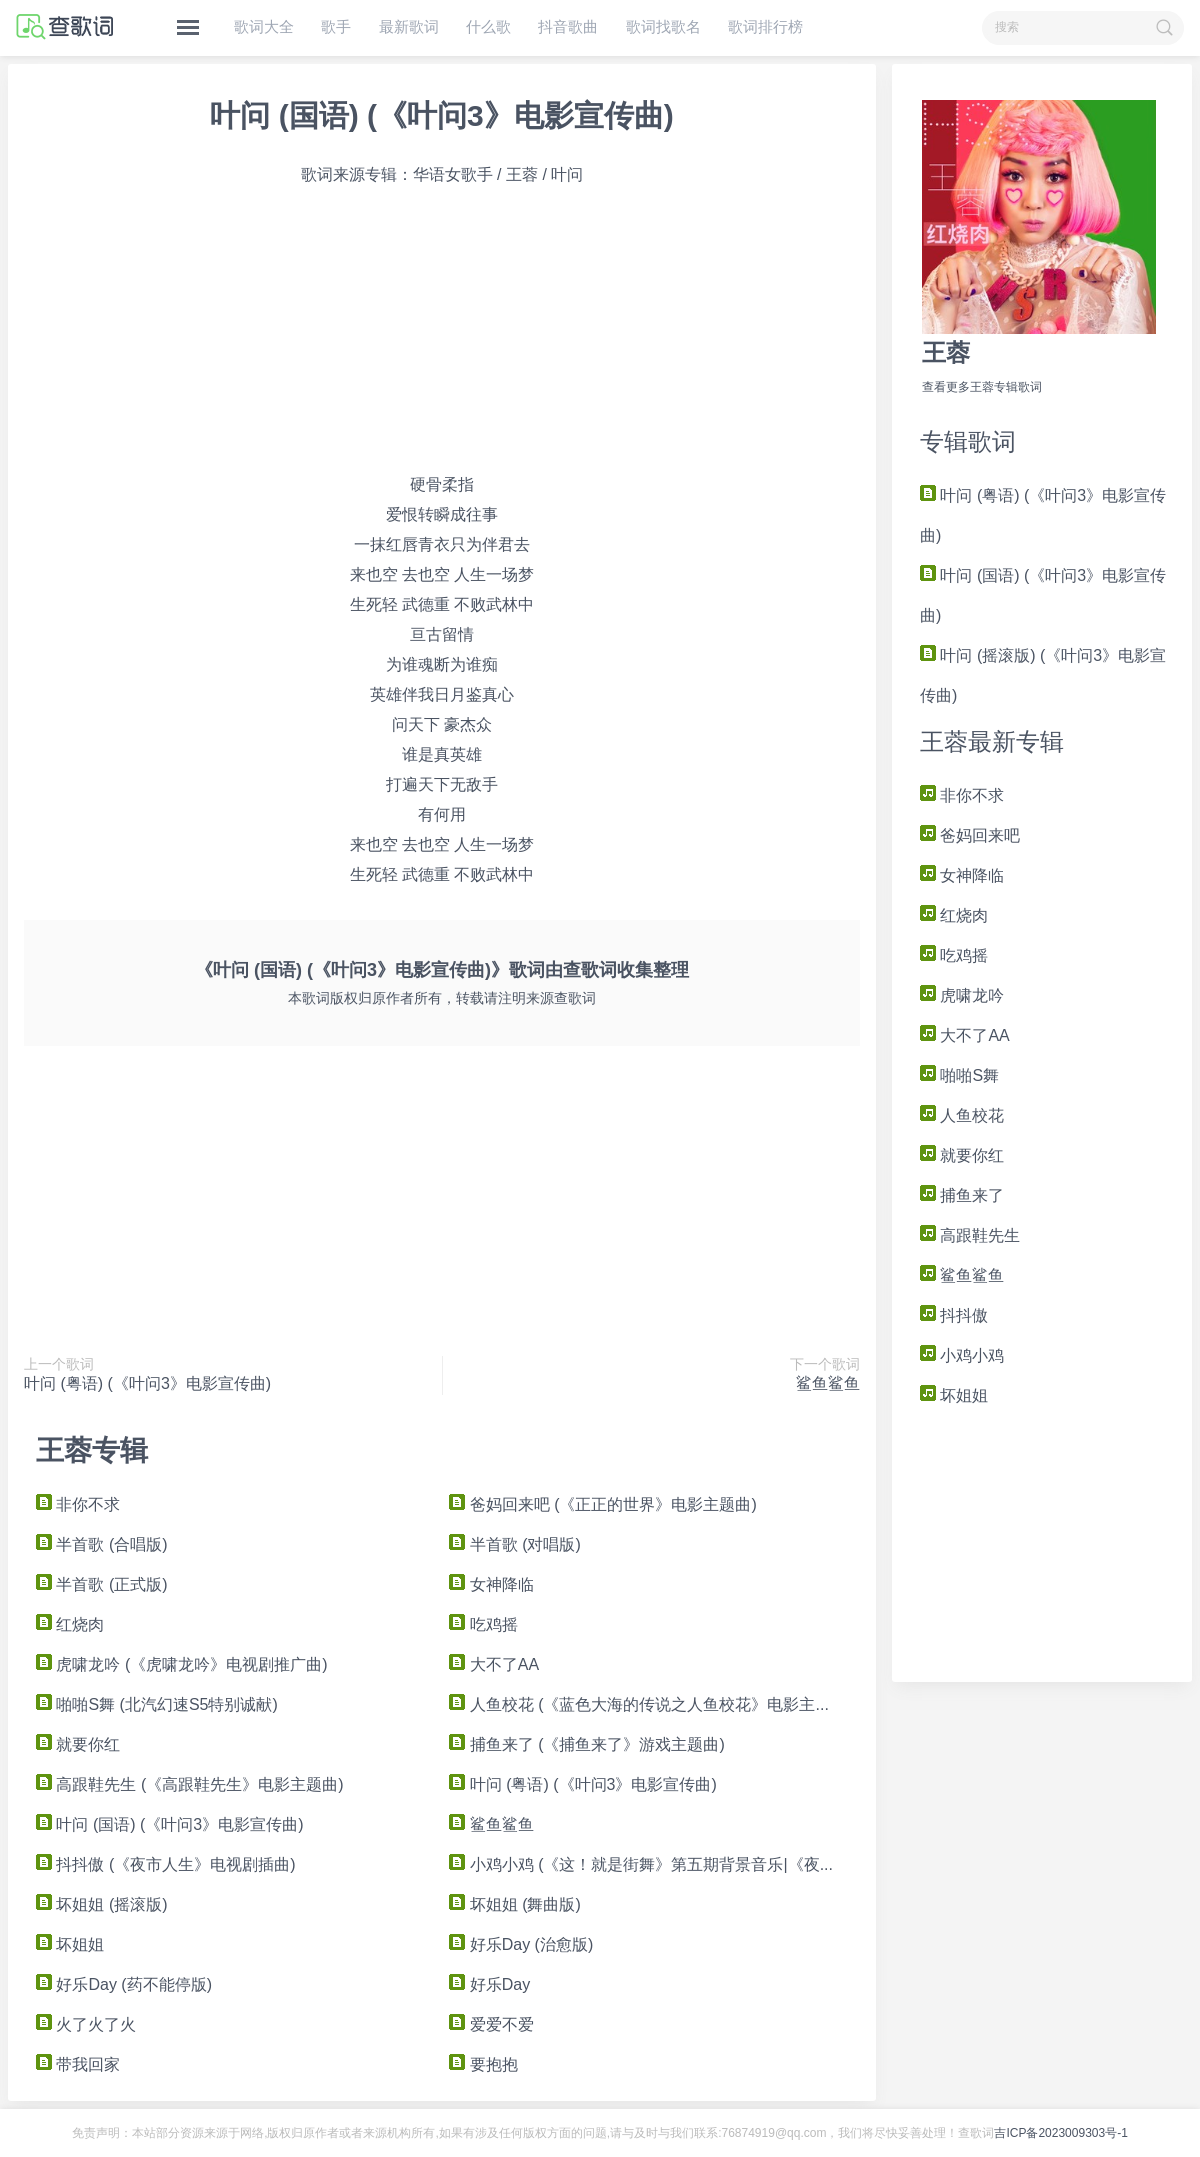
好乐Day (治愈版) (521, 1944)
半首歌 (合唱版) (102, 1544)
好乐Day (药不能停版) (124, 1984)
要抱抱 (483, 2064)
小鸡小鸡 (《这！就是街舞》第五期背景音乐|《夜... (641, 1864)
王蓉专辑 (92, 1450)
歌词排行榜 (765, 26)
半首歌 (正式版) (102, 1584)
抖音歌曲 (568, 26)
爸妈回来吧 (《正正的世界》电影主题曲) (603, 1504)
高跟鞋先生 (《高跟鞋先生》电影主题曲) (190, 1784)
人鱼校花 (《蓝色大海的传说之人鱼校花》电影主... (639, 1704)
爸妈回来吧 (970, 835)
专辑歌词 (968, 441)
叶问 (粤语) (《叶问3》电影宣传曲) (147, 1383)
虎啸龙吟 (962, 995)
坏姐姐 (954, 1395)
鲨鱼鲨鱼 (962, 1275)
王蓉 (946, 352)
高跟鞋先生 (970, 1235)
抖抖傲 (954, 1315)
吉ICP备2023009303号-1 (1060, 2133)
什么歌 (488, 26)
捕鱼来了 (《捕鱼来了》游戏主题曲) (587, 1744)
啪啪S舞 (959, 1075)
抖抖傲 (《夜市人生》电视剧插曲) (166, 1864)
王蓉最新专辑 (992, 741)
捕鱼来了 (962, 1195)
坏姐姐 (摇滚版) (102, 1904)
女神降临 (962, 875)
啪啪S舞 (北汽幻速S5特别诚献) (157, 1704)
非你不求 (962, 795)
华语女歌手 (453, 174)
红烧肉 (954, 915)
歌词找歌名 (663, 26)
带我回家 (78, 2064)
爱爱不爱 (491, 2024)
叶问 (567, 174)
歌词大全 (264, 26)
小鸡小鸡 (962, 1355)
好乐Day (489, 1984)
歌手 (336, 26)
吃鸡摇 (954, 955)
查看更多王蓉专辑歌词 (982, 387)
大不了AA (965, 1035)
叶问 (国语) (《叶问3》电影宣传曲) (441, 115)
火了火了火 (86, 2024)
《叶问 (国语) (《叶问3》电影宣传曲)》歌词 (370, 970)
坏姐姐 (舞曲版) (515, 1904)
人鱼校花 (962, 1115)
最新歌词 (409, 26)
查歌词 (590, 970)
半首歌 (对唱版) (515, 1544)
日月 (450, 694)
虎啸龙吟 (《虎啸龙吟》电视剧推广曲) (182, 1664)
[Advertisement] (1042, 1541)
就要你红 (962, 1155)
